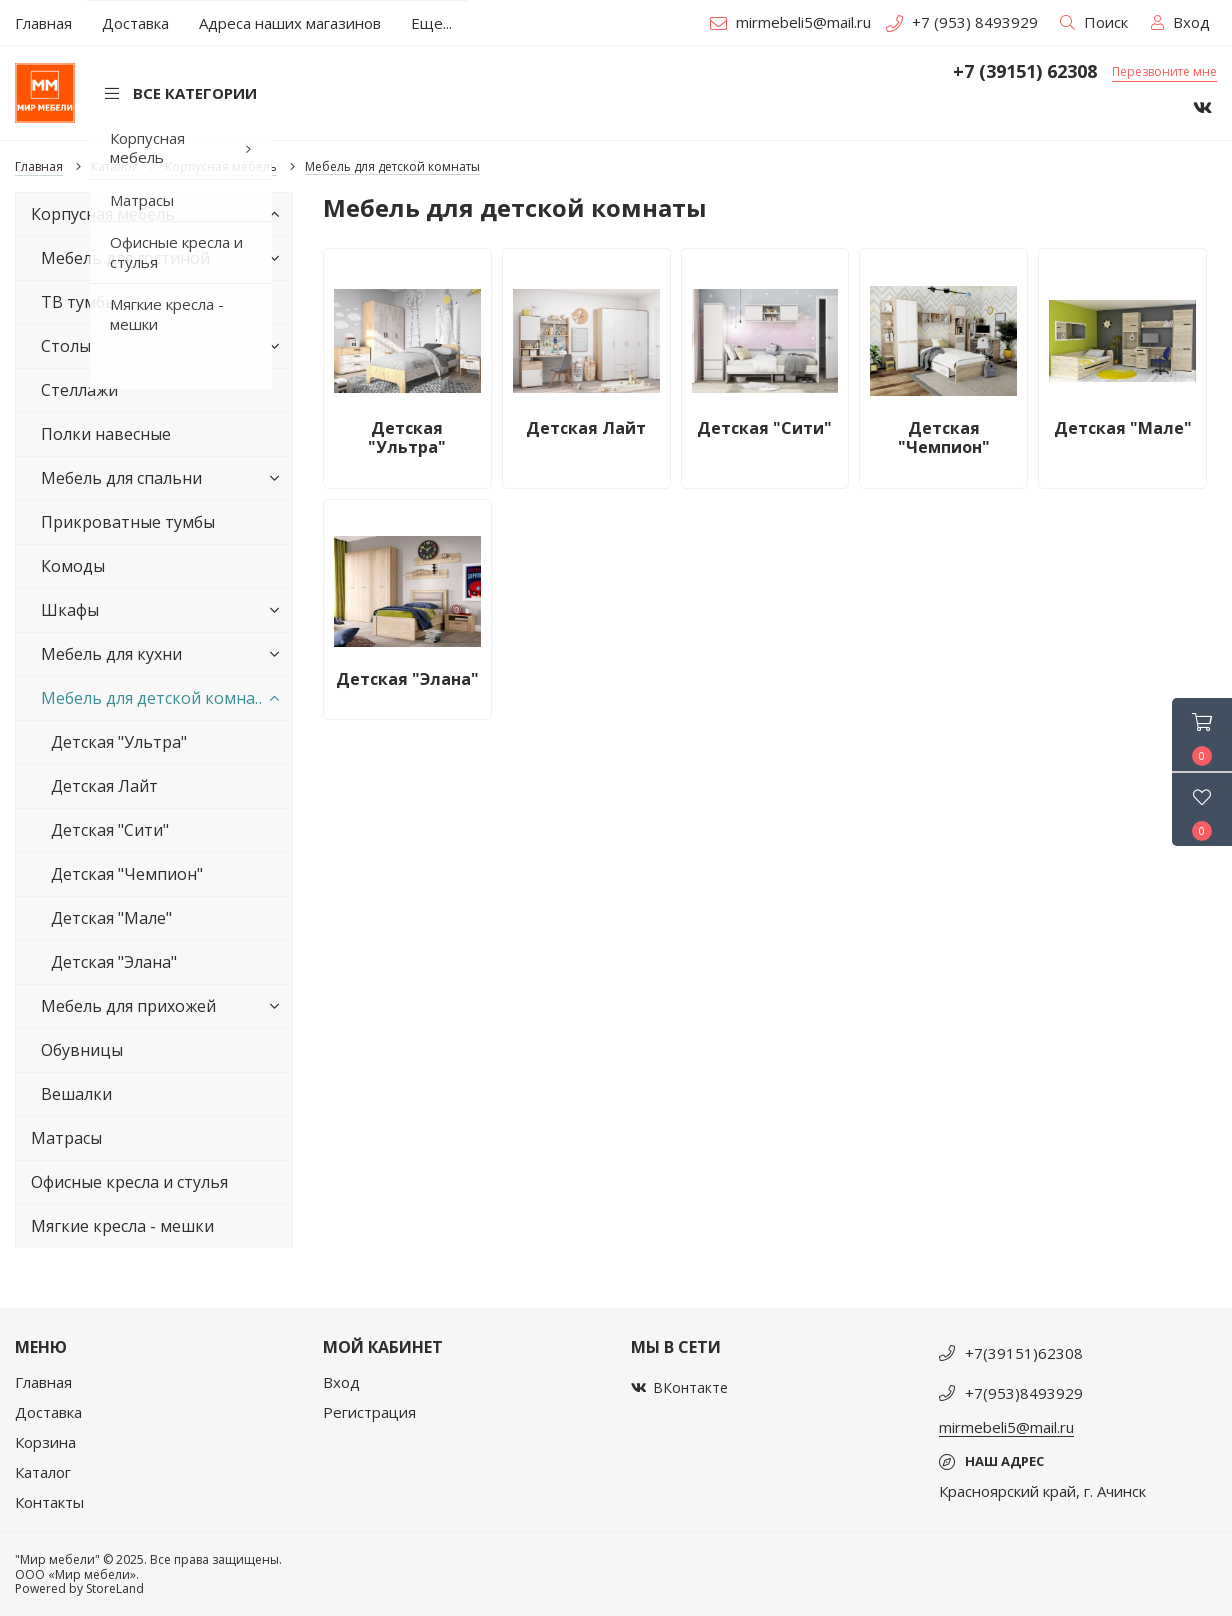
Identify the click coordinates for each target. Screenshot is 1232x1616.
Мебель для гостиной (164, 258)
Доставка (48, 1412)
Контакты (49, 1502)
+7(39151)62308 (1024, 1353)
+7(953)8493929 (1024, 1393)
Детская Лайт (104, 786)
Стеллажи (79, 390)
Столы (164, 346)
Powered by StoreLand (79, 1588)
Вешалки (76, 1094)
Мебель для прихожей (164, 1006)
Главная (43, 1382)
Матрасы (66, 1138)
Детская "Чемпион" (127, 874)
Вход (341, 1382)
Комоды (73, 566)
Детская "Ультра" (119, 742)
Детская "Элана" (114, 962)
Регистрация (369, 1412)
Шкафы (164, 610)
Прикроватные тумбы (128, 522)
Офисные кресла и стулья (129, 1182)
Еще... (431, 23)
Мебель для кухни (164, 654)
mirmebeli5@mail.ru (790, 22)
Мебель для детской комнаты (164, 698)
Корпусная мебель (159, 214)
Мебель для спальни (164, 478)
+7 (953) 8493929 (962, 22)
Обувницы (82, 1050)
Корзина (45, 1442)
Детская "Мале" (111, 918)
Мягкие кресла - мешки (122, 1226)
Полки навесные (106, 434)
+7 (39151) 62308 (1025, 72)
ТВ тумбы (79, 302)
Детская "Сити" (110, 830)
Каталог (43, 1472)
